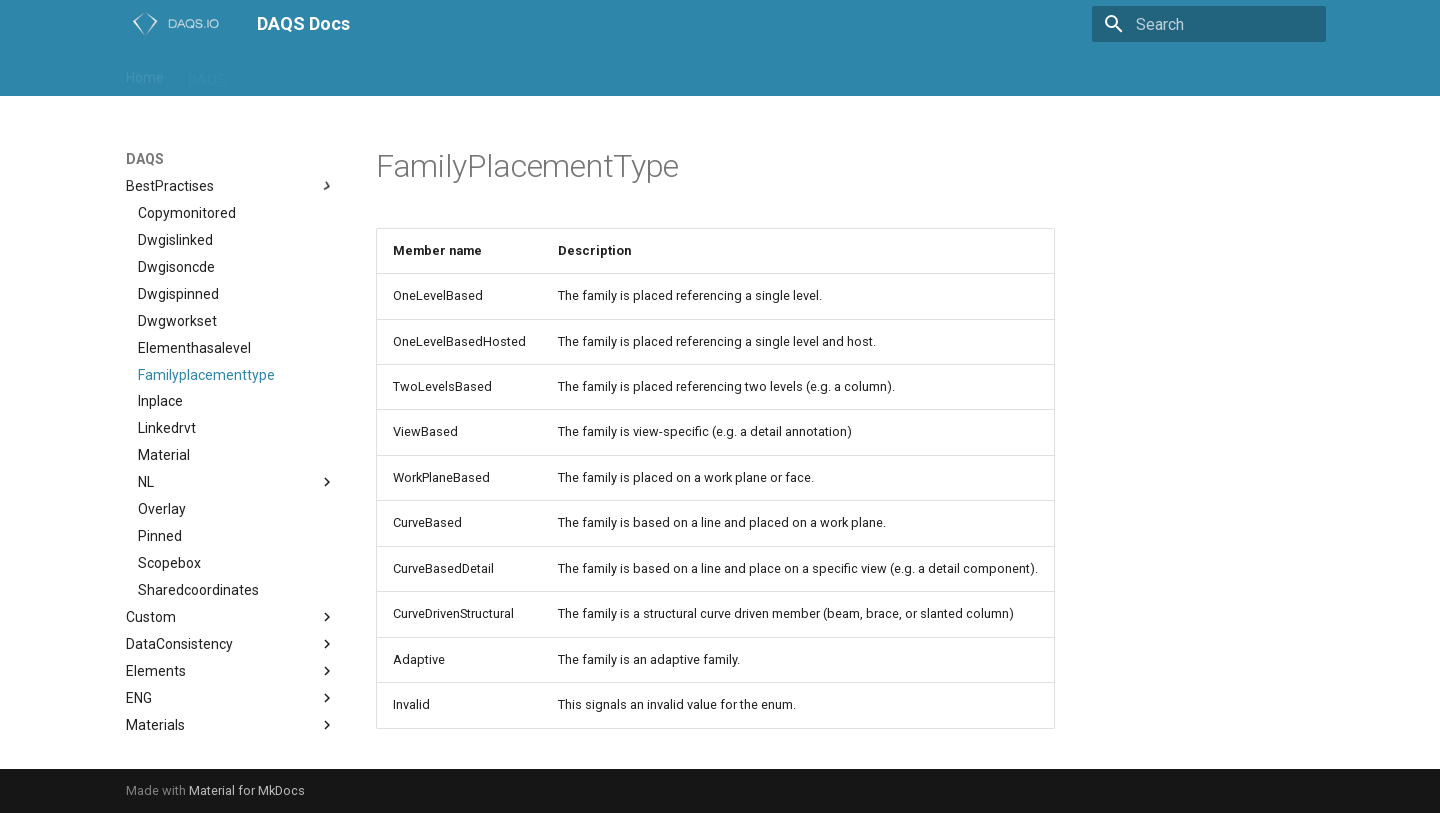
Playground (594, 73)
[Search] (1209, 24)
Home (145, 73)
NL (526, 73)
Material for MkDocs (247, 790)
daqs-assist (286, 73)
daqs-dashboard (399, 73)
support (678, 73)
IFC (484, 73)
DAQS (207, 73)
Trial (740, 73)
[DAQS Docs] (175, 24)
